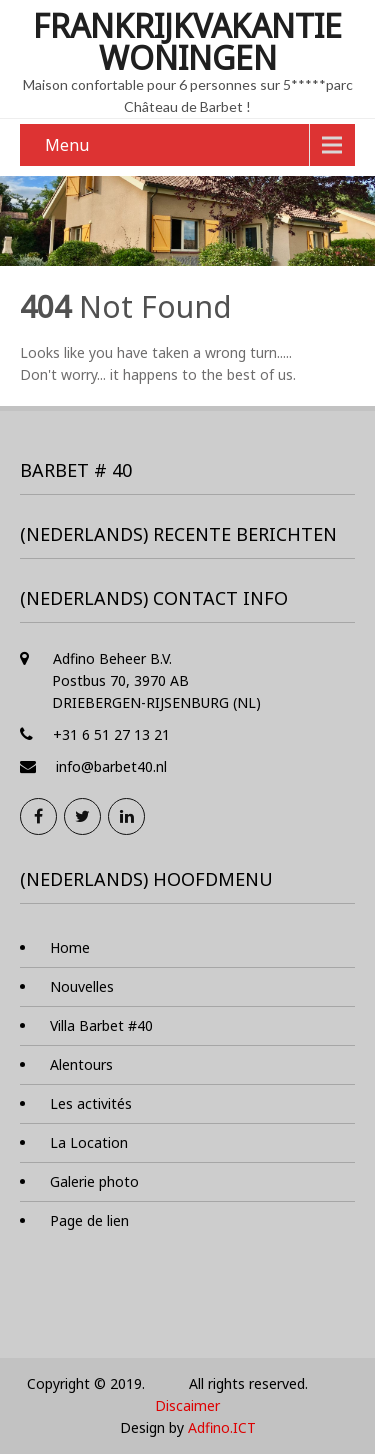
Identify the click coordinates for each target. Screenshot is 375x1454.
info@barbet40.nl (111, 766)
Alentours (81, 1064)
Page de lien (89, 1220)
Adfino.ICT (222, 1427)
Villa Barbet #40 (101, 1025)
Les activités (91, 1103)
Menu (67, 145)
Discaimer (187, 1405)
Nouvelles (82, 986)
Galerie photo (94, 1181)
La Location (89, 1142)
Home (70, 947)
